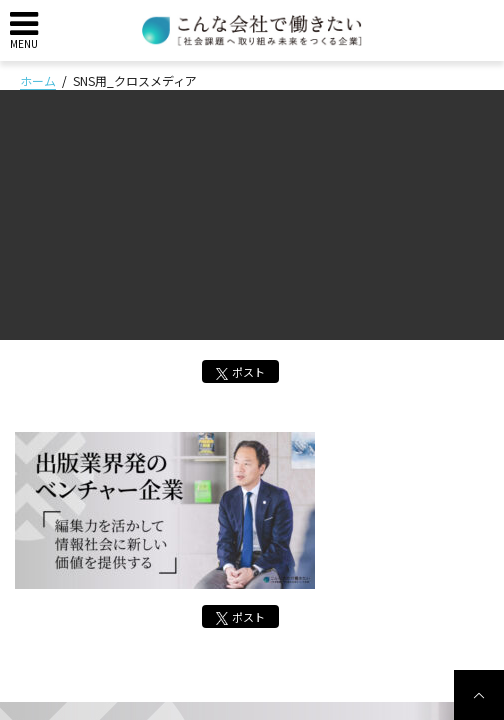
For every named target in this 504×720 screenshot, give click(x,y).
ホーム (38, 80)
